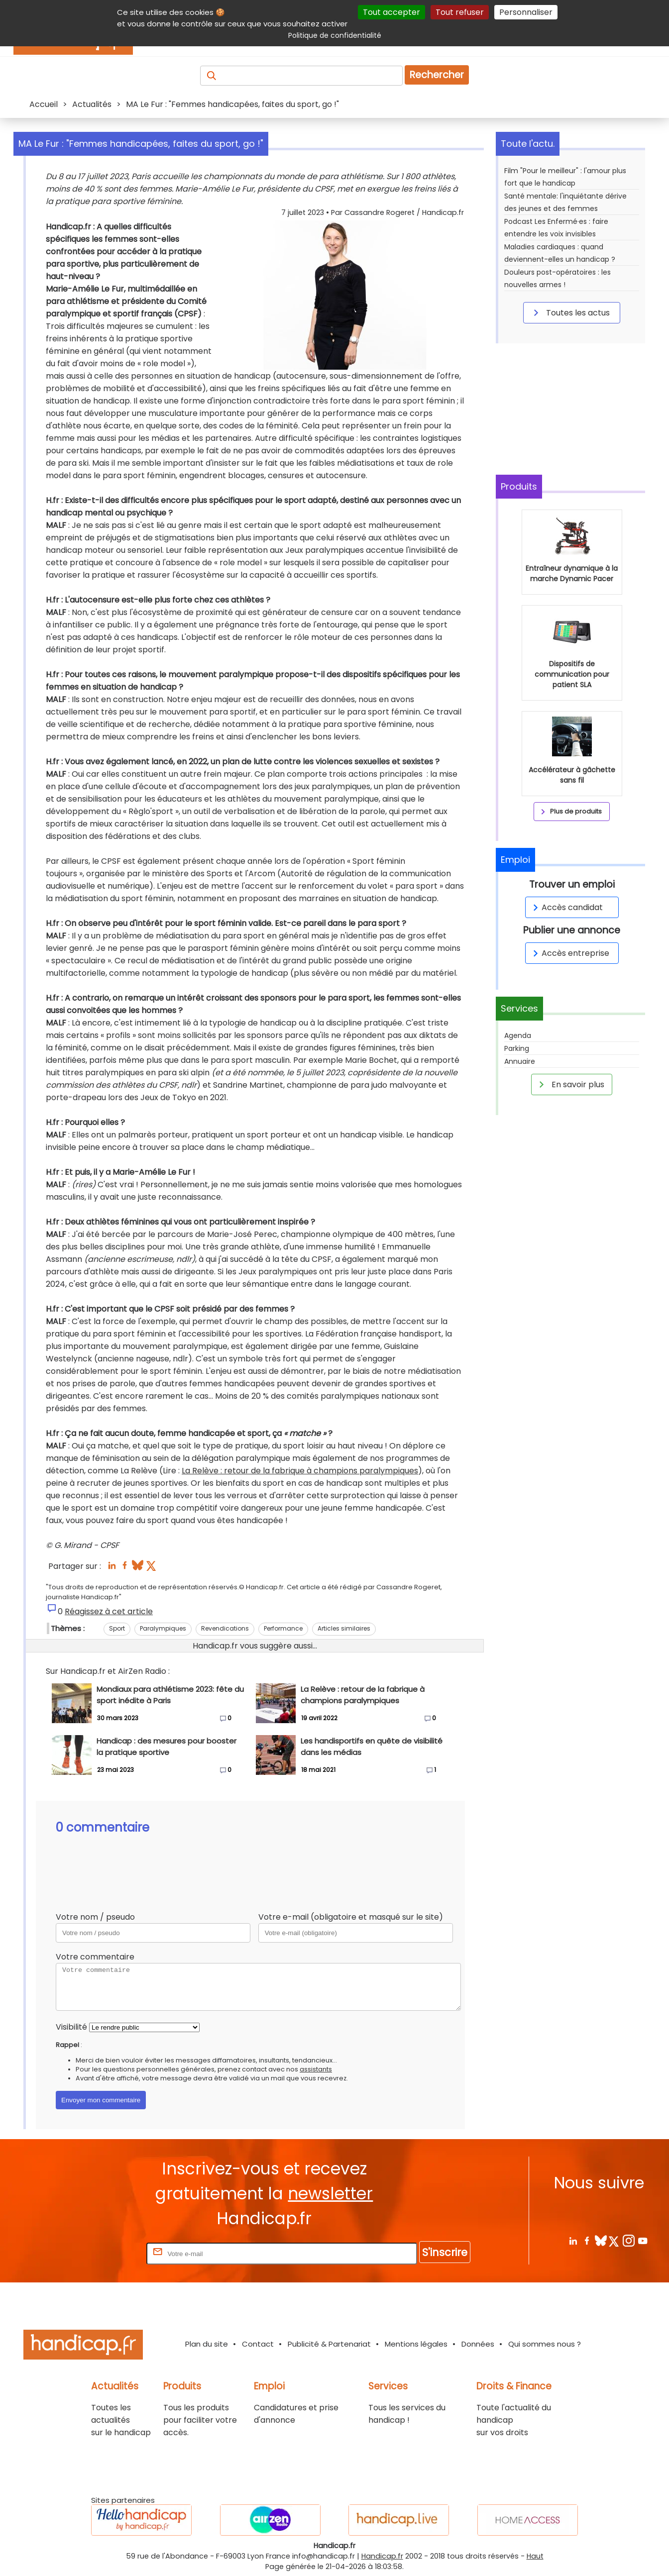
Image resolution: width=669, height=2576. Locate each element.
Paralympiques (163, 1628)
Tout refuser (460, 12)
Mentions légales (416, 2344)
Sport (117, 1628)
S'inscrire (444, 2252)
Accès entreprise (569, 953)
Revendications (225, 1628)
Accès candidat (566, 907)
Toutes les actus (570, 312)
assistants (316, 2069)
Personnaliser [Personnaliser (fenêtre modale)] (526, 12)
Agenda (517, 1035)
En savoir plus (570, 1084)
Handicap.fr (382, 2556)
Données (477, 2344)
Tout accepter (391, 12)
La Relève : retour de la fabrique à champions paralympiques (300, 1470)
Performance (283, 1628)
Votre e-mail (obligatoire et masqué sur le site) (350, 1917)
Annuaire (519, 1061)
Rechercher (437, 75)
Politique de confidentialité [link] (334, 35)
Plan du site (206, 2344)
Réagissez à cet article (109, 1611)
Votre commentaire (95, 1956)
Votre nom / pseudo (95, 1917)
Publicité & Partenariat (329, 2344)
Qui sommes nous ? (544, 2344)
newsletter (330, 2193)
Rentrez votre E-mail (104, 2253)
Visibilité (71, 2027)
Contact (258, 2344)
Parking (516, 1048)
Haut (535, 2556)
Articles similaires (344, 1628)
